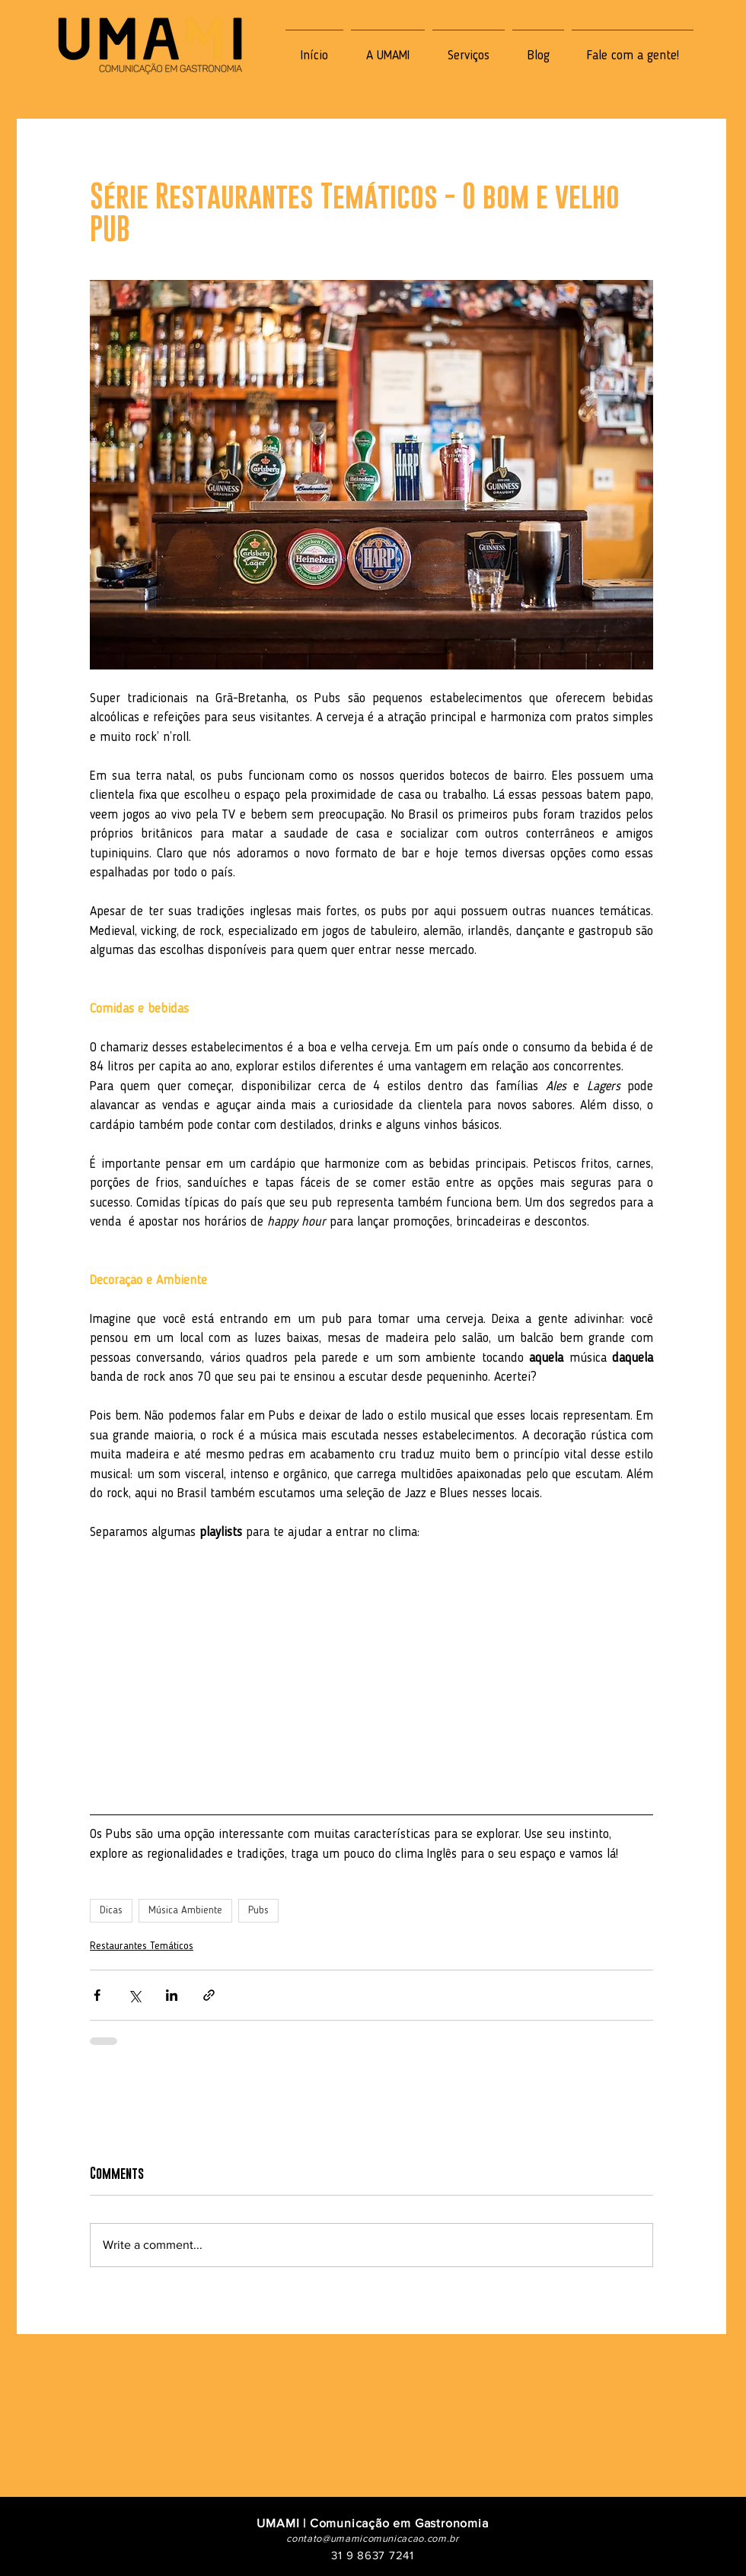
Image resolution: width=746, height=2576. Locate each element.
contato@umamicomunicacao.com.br (372, 2538)
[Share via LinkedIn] (171, 1995)
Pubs (258, 1910)
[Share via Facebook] (97, 1995)
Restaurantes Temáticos (141, 1946)
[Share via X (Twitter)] (134, 1995)
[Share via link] (209, 1995)
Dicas (111, 1910)
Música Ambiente (185, 1910)
